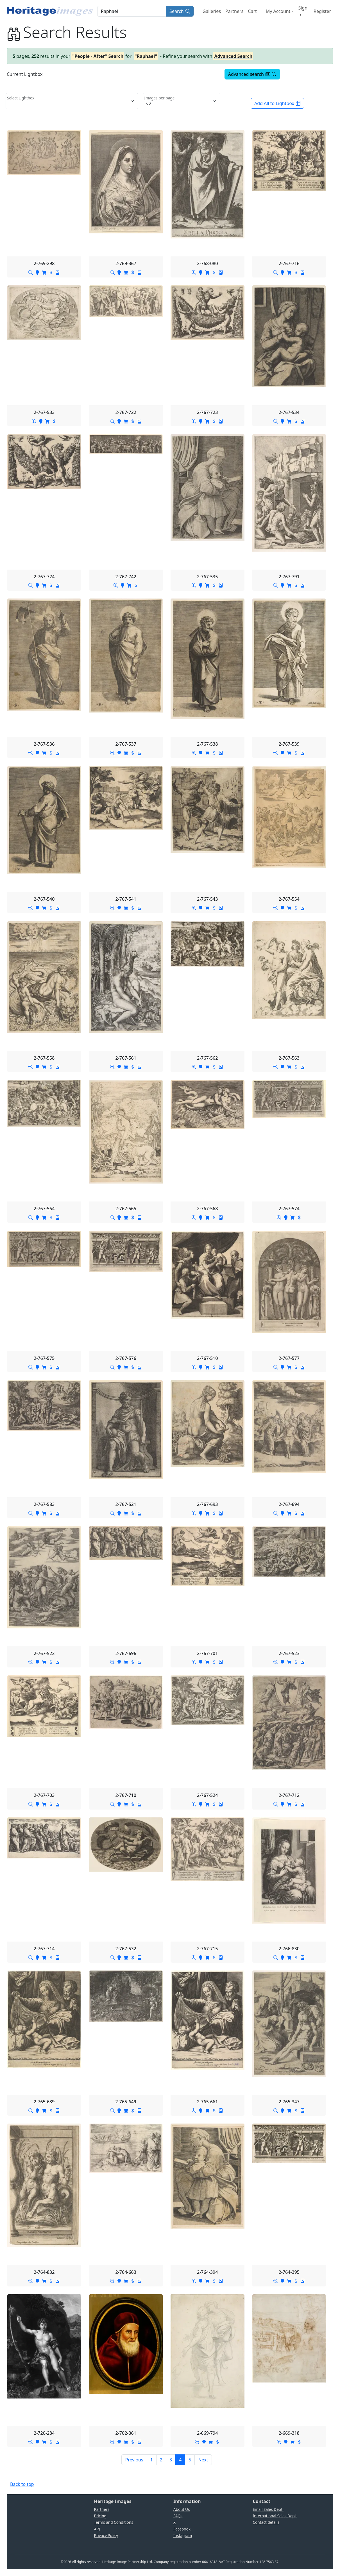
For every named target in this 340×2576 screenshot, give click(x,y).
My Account (278, 11)
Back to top (22, 2484)
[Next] (203, 2459)
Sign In (303, 11)
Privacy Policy (106, 2535)
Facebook (182, 2529)
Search (179, 11)
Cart (252, 11)
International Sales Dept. (275, 2515)
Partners (234, 11)
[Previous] (134, 2459)
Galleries (212, 11)
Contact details (266, 2522)
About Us (181, 2509)
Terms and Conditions (113, 2522)
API (97, 2529)
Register (322, 11)
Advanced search (252, 74)
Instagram (182, 2535)
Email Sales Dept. (268, 2509)
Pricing (100, 2515)
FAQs (177, 2515)
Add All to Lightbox (277, 103)
